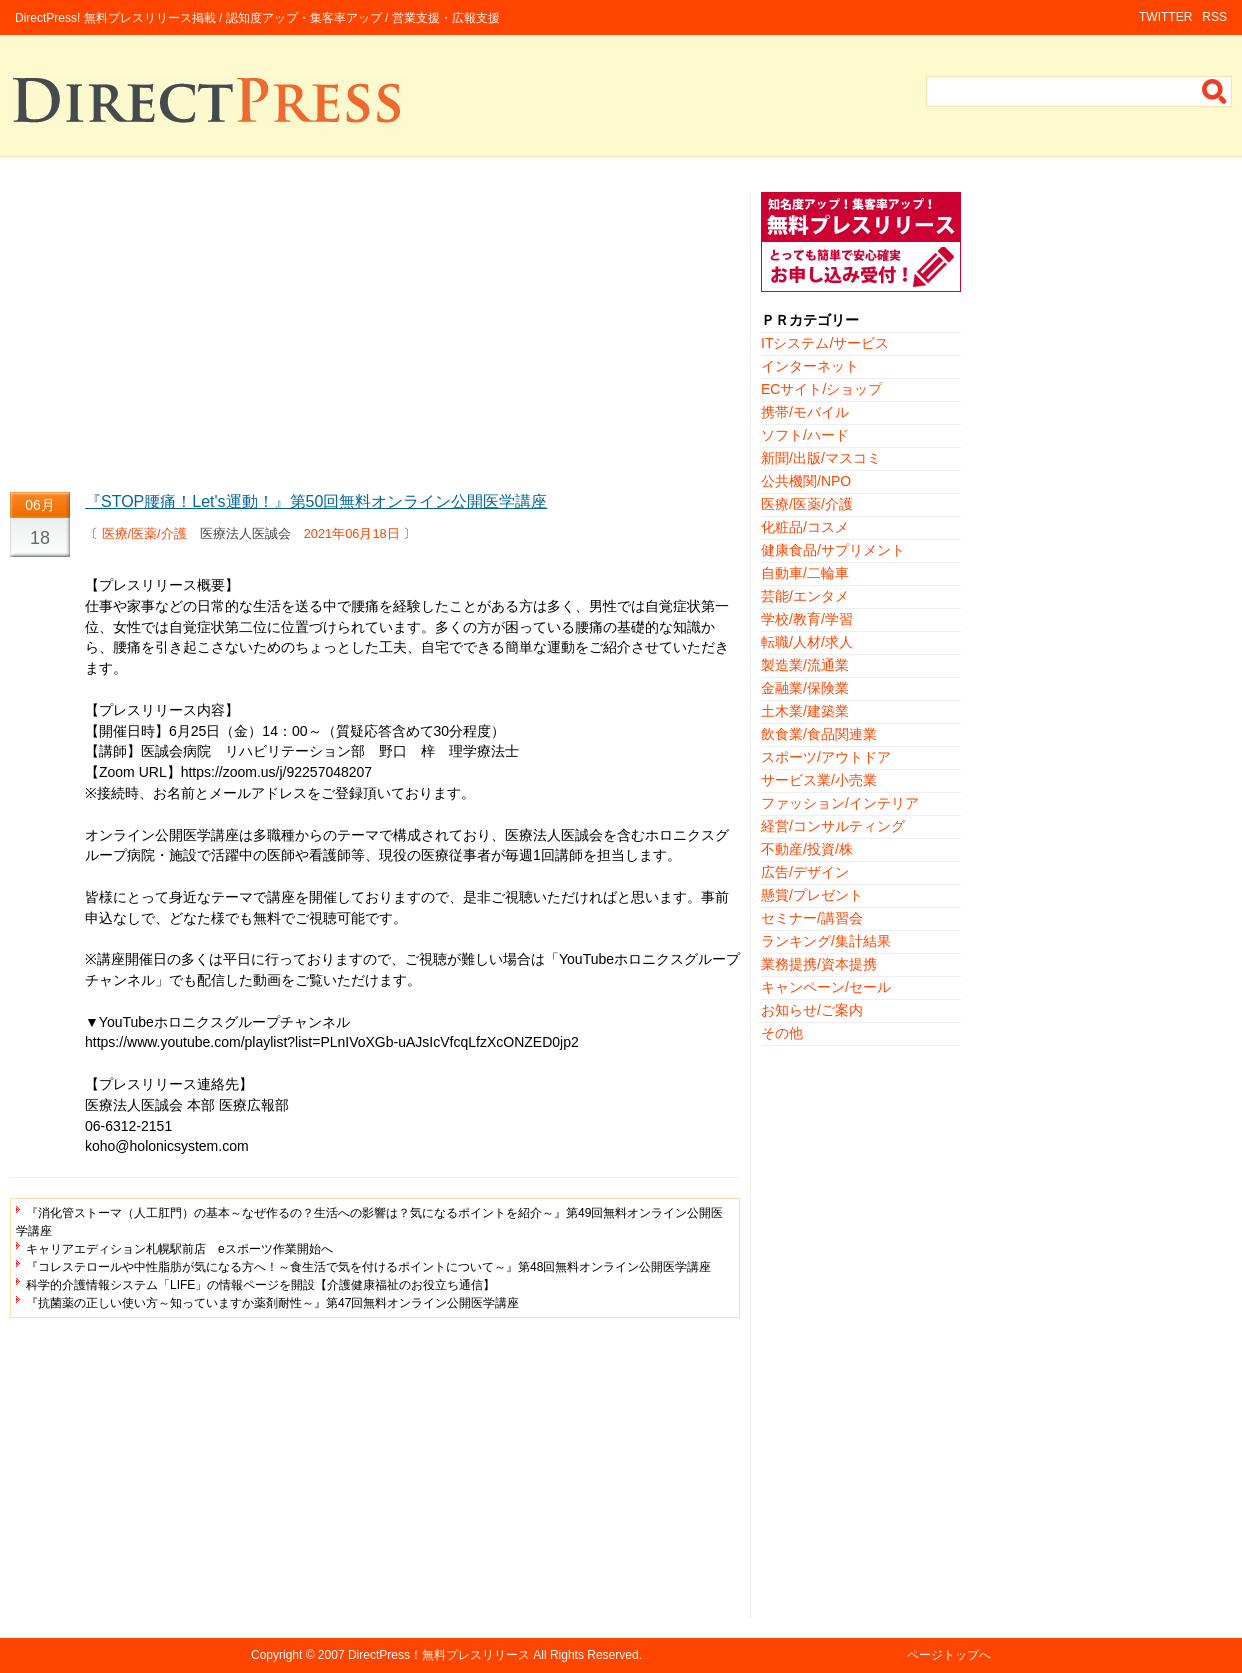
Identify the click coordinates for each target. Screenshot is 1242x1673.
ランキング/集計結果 (826, 941)
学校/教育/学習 (807, 619)
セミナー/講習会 (812, 918)
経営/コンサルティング (833, 826)
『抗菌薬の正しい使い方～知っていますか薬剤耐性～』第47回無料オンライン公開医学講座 (272, 1303)
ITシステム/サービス (825, 343)
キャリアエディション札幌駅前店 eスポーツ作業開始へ (179, 1249)
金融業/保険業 (805, 688)
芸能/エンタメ (805, 596)
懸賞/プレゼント (812, 895)
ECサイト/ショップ (821, 389)
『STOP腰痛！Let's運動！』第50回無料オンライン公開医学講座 (316, 501)
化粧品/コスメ (805, 527)
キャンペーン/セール (826, 987)
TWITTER (1165, 17)
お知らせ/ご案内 (812, 1010)
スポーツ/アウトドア (826, 757)
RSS (1214, 17)
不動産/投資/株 (807, 849)
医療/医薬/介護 (144, 533)
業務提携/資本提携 (819, 964)
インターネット (810, 366)
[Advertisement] (375, 332)
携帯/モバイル (805, 412)
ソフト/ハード (805, 435)
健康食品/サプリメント (833, 550)
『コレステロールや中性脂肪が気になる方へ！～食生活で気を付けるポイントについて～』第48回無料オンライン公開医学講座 (368, 1267)
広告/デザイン (805, 872)
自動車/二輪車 (805, 573)
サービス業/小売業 (819, 780)
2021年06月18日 (352, 533)
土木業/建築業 (805, 711)
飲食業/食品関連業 (819, 734)
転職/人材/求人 (807, 642)
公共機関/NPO (806, 481)
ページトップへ (949, 1655)
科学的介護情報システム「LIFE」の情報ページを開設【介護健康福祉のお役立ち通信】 (260, 1285)
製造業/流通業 (805, 665)
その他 (782, 1033)
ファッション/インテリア (840, 803)
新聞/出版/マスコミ (821, 458)
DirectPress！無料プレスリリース (439, 1655)
